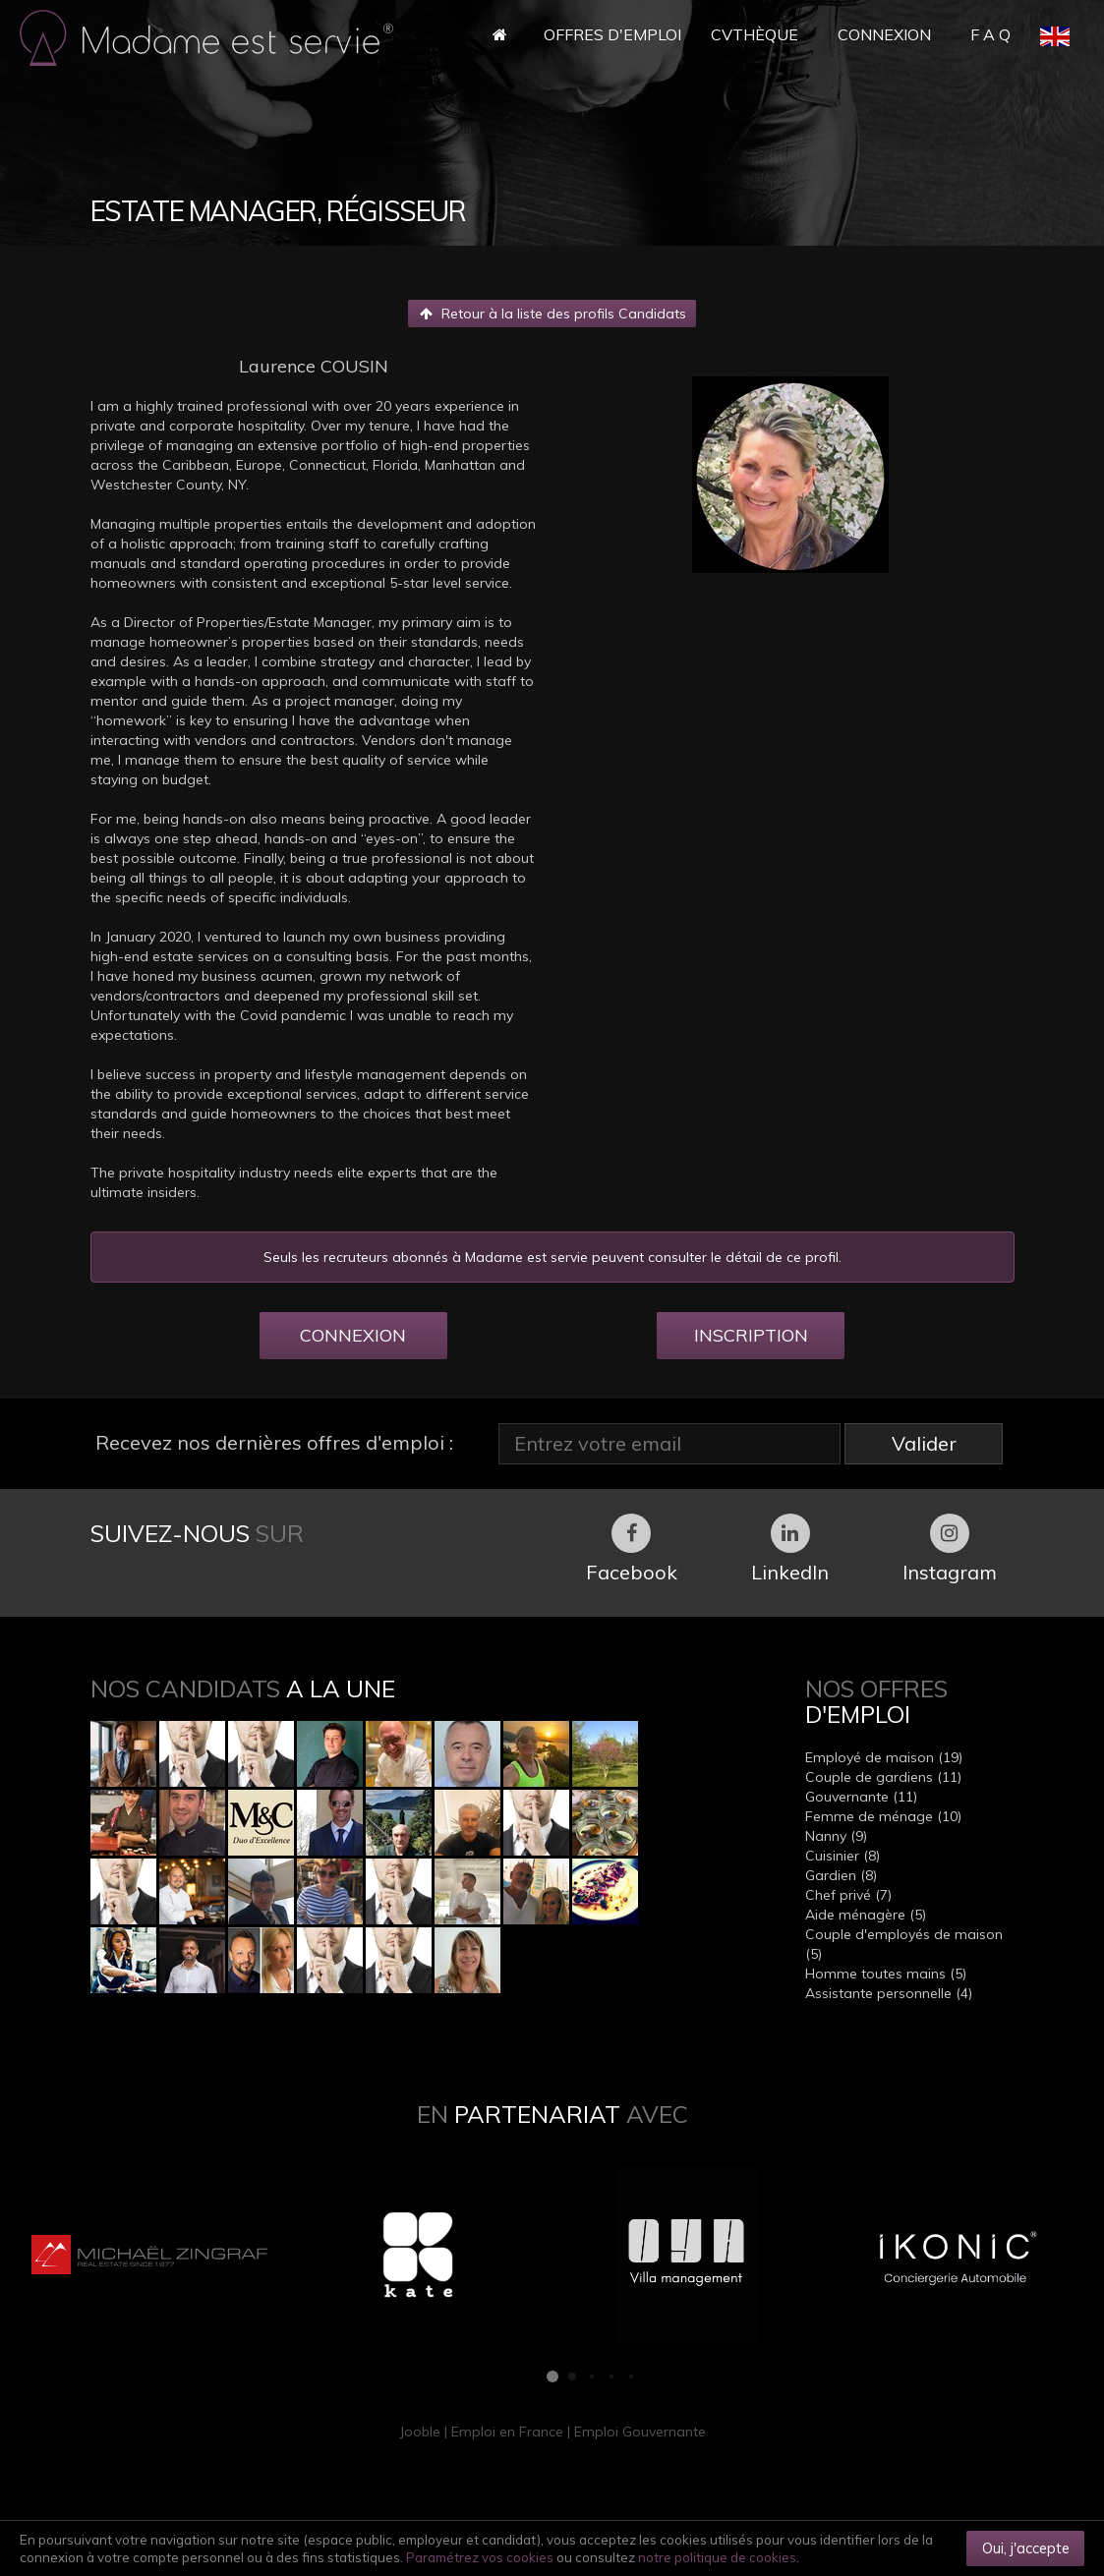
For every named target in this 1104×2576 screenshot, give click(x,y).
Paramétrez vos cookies (479, 2557)
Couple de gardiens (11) (883, 1777)
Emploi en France (507, 2431)
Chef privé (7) (848, 1895)
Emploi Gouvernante (640, 2431)
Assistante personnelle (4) (888, 1993)
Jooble (419, 2431)
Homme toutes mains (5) (885, 1973)
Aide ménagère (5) (865, 1914)
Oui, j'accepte (1026, 2548)
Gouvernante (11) (861, 1796)
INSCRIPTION (751, 1335)
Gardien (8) (841, 1875)
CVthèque (754, 34)
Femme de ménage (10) (883, 1816)
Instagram (949, 1549)
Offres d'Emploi (612, 34)
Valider (924, 1443)
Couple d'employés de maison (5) (904, 1944)
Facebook (631, 1549)
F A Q (990, 34)
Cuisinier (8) (842, 1855)
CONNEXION (353, 1335)
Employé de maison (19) (883, 1757)
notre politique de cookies (717, 2557)
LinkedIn (790, 1549)
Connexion (884, 34)
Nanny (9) (836, 1836)
